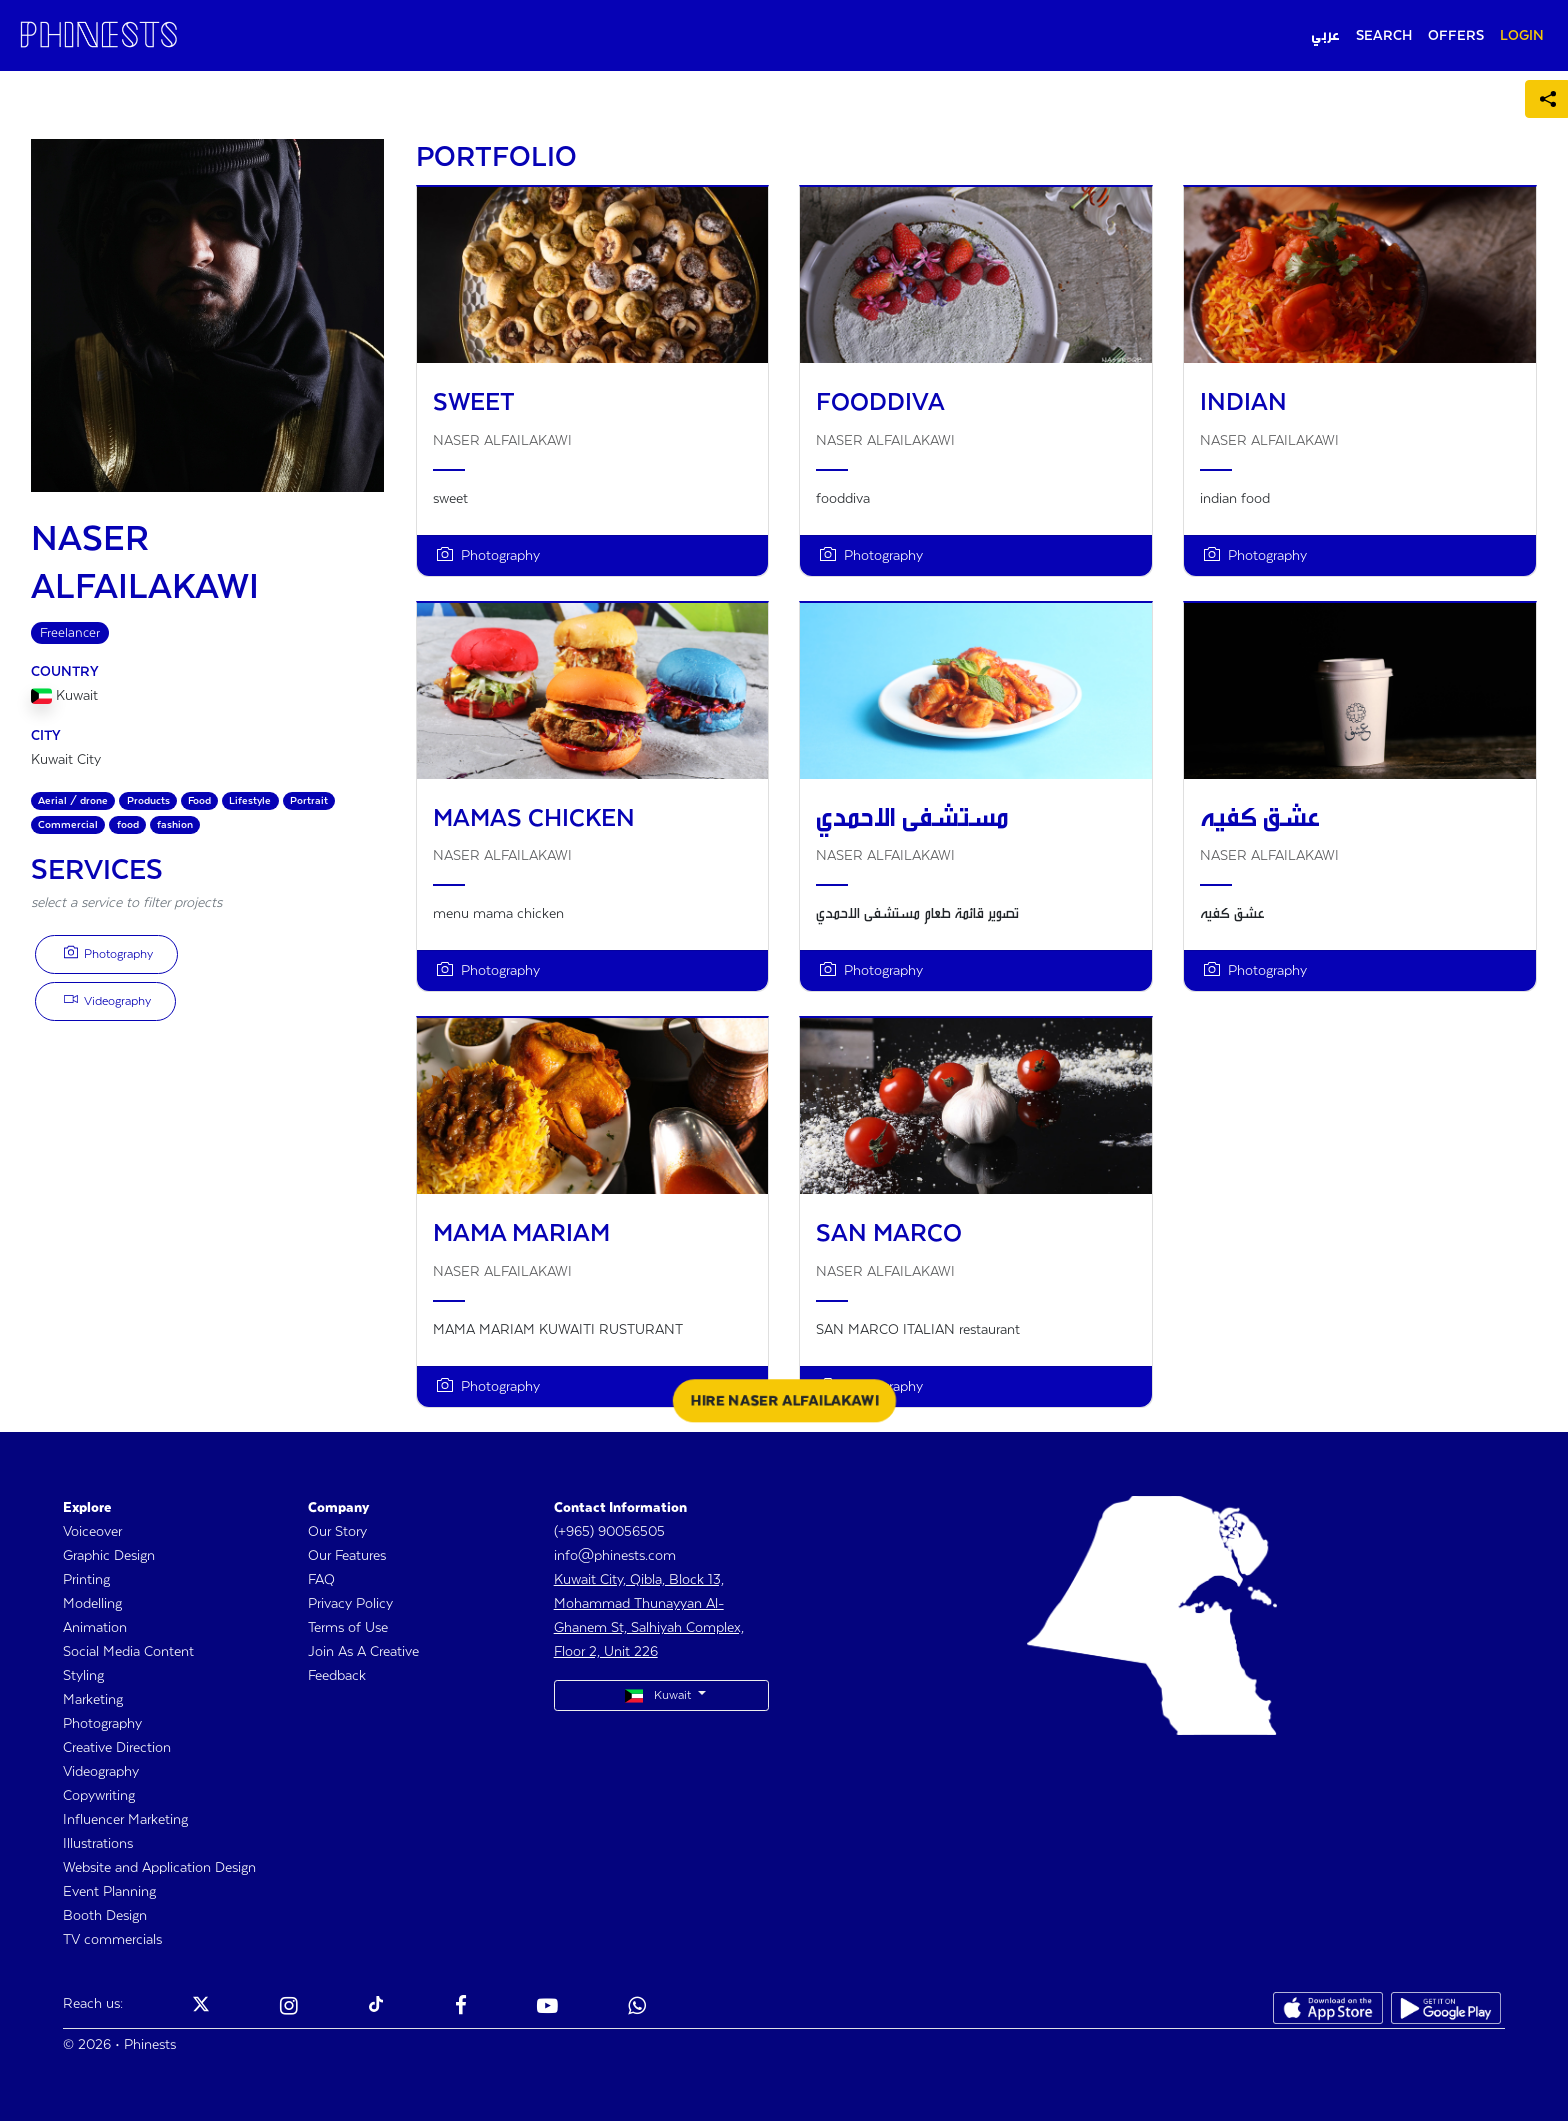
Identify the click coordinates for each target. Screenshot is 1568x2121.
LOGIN (1522, 36)
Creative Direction (117, 1748)
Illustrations (98, 1844)
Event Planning (109, 1892)
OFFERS (1456, 36)
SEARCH (1384, 36)
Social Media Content (128, 1652)
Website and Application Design (159, 1868)
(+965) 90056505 (609, 1532)
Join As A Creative (363, 1652)
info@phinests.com (615, 1556)
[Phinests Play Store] (1446, 2008)
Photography (109, 953)
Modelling (92, 1604)
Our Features (347, 1556)
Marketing (93, 1700)
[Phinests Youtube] (547, 2008)
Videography (108, 1000)
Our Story (337, 1532)
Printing (86, 1580)
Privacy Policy (350, 1604)
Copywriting (99, 1796)
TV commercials (112, 1940)
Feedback (337, 1676)
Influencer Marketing (125, 1820)
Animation (95, 1628)
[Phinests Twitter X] (201, 2008)
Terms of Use (348, 1628)
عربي (1325, 36)
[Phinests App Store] (1328, 2008)
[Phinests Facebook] (461, 2008)
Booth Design (105, 1916)
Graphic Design (109, 1556)
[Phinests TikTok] (376, 2008)
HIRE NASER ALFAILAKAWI (784, 1401)
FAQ (321, 1580)
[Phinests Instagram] (289, 2008)
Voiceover (92, 1532)
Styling (83, 1676)
